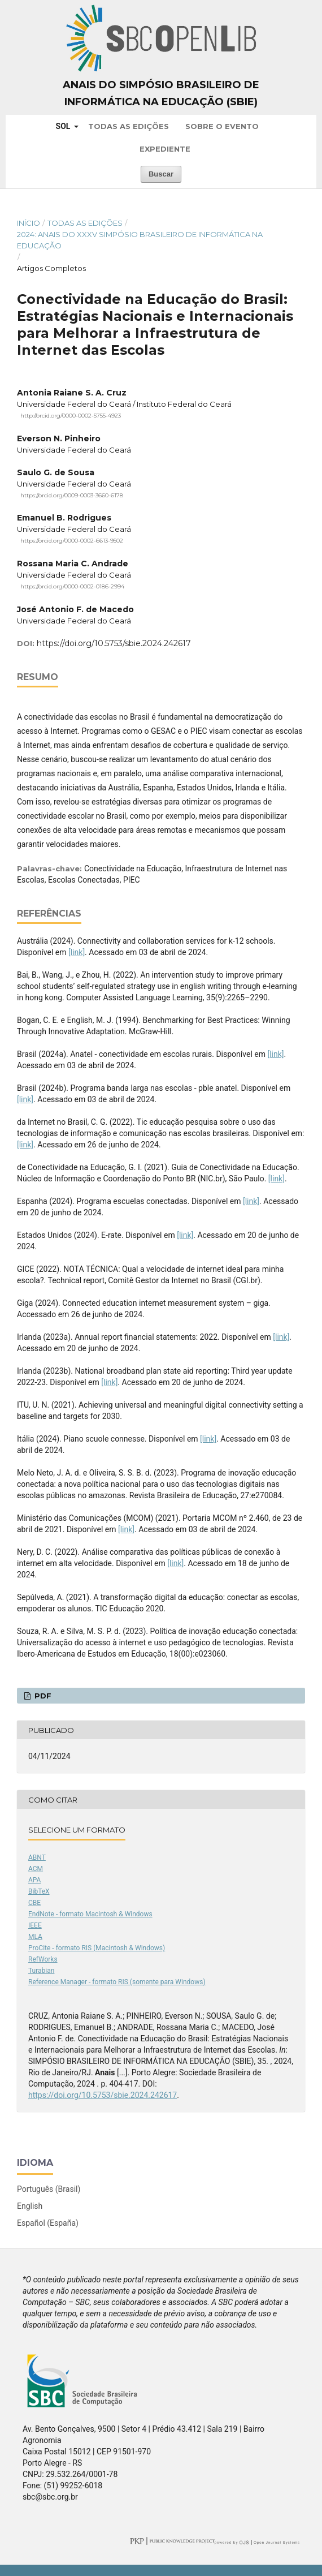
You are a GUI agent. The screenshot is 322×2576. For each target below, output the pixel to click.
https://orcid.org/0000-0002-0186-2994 (72, 586)
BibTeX (39, 1891)
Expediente (165, 148)
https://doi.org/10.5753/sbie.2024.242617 (114, 643)
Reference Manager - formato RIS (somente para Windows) (117, 1982)
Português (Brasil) (48, 2189)
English (29, 2206)
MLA (35, 1937)
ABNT (37, 1857)
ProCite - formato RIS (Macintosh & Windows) (96, 1948)
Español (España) (48, 2222)
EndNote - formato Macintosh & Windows (90, 1914)
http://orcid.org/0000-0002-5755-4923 (70, 415)
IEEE (35, 1925)
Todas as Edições (128, 126)
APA (34, 1880)
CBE (34, 1903)
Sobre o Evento (222, 126)
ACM (35, 1869)
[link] (76, 952)
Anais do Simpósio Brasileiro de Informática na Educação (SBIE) (161, 93)
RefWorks (43, 1959)
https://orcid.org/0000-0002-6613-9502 (71, 540)
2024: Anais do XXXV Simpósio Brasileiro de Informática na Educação (140, 240)
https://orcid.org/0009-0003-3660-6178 (71, 494)
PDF (41, 1695)
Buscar (161, 174)
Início (28, 222)
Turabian (41, 1971)
